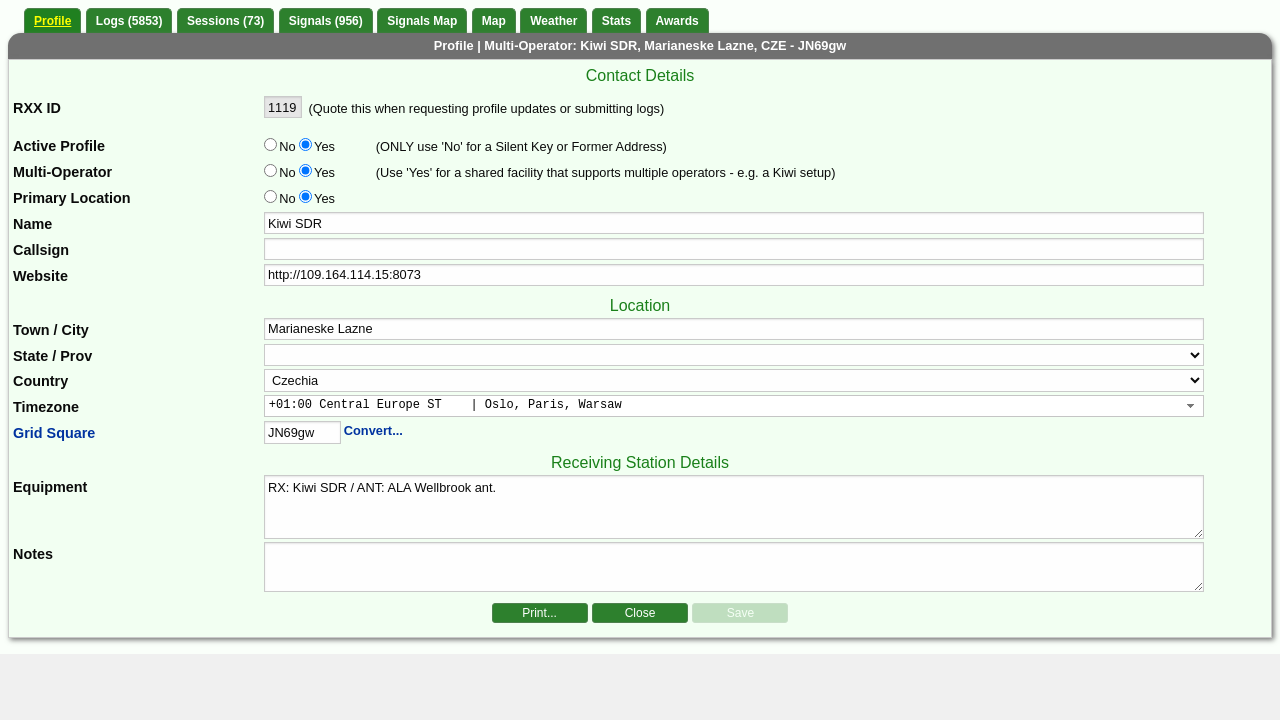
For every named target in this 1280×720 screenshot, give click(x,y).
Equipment (50, 487)
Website (40, 276)
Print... (539, 613)
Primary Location (72, 198)
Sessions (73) (225, 21)
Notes (33, 554)
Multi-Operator (62, 172)
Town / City (51, 330)
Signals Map (422, 21)
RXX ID (37, 108)
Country (40, 381)
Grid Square (54, 433)
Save (740, 613)
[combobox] (734, 406)
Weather (553, 21)
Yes (323, 146)
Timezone (46, 407)
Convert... (373, 430)
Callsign (41, 250)
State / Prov (52, 356)
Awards (677, 21)
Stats (616, 21)
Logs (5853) (129, 21)
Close (640, 613)
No (287, 146)
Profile (52, 21)
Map (494, 21)
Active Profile (59, 146)
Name (32, 224)
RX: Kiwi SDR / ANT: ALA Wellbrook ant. (734, 507)
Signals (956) (326, 21)
